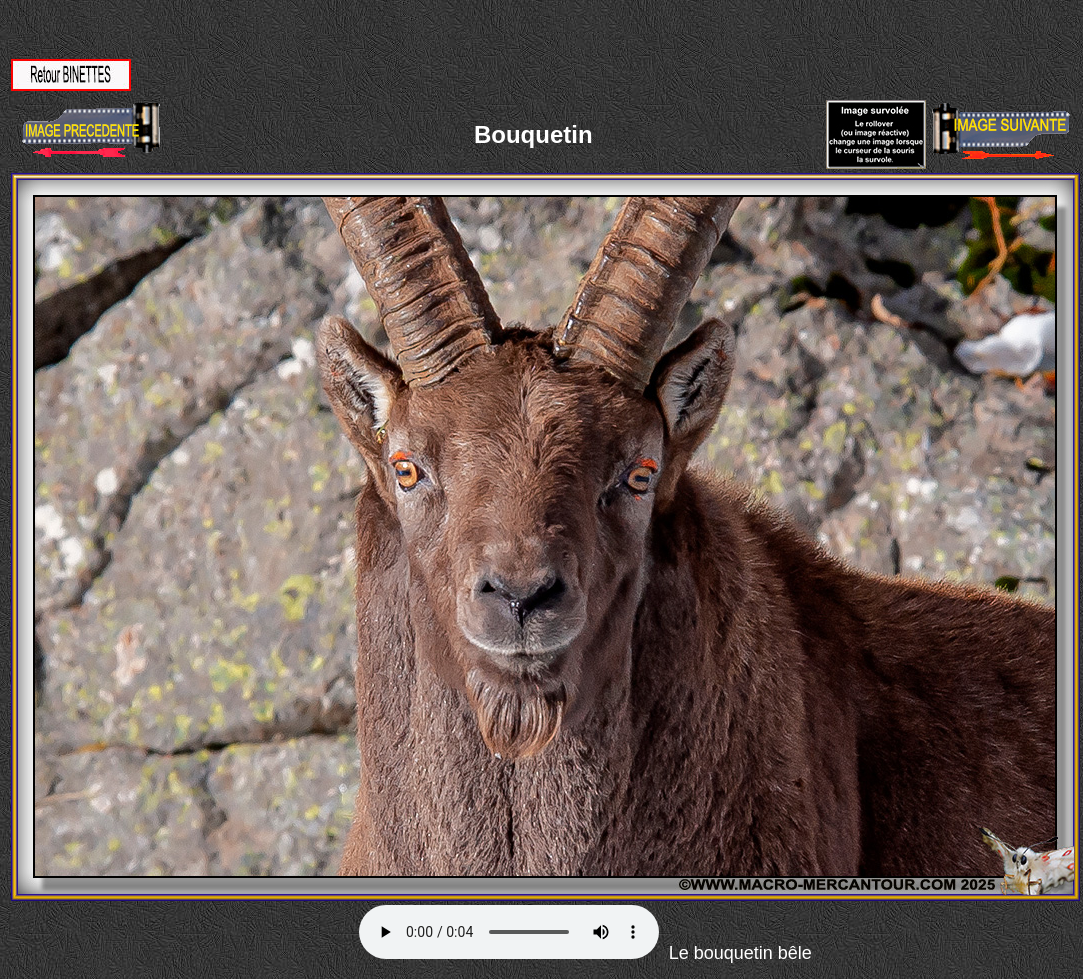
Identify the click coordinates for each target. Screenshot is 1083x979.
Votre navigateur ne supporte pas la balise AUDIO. (509, 932)
